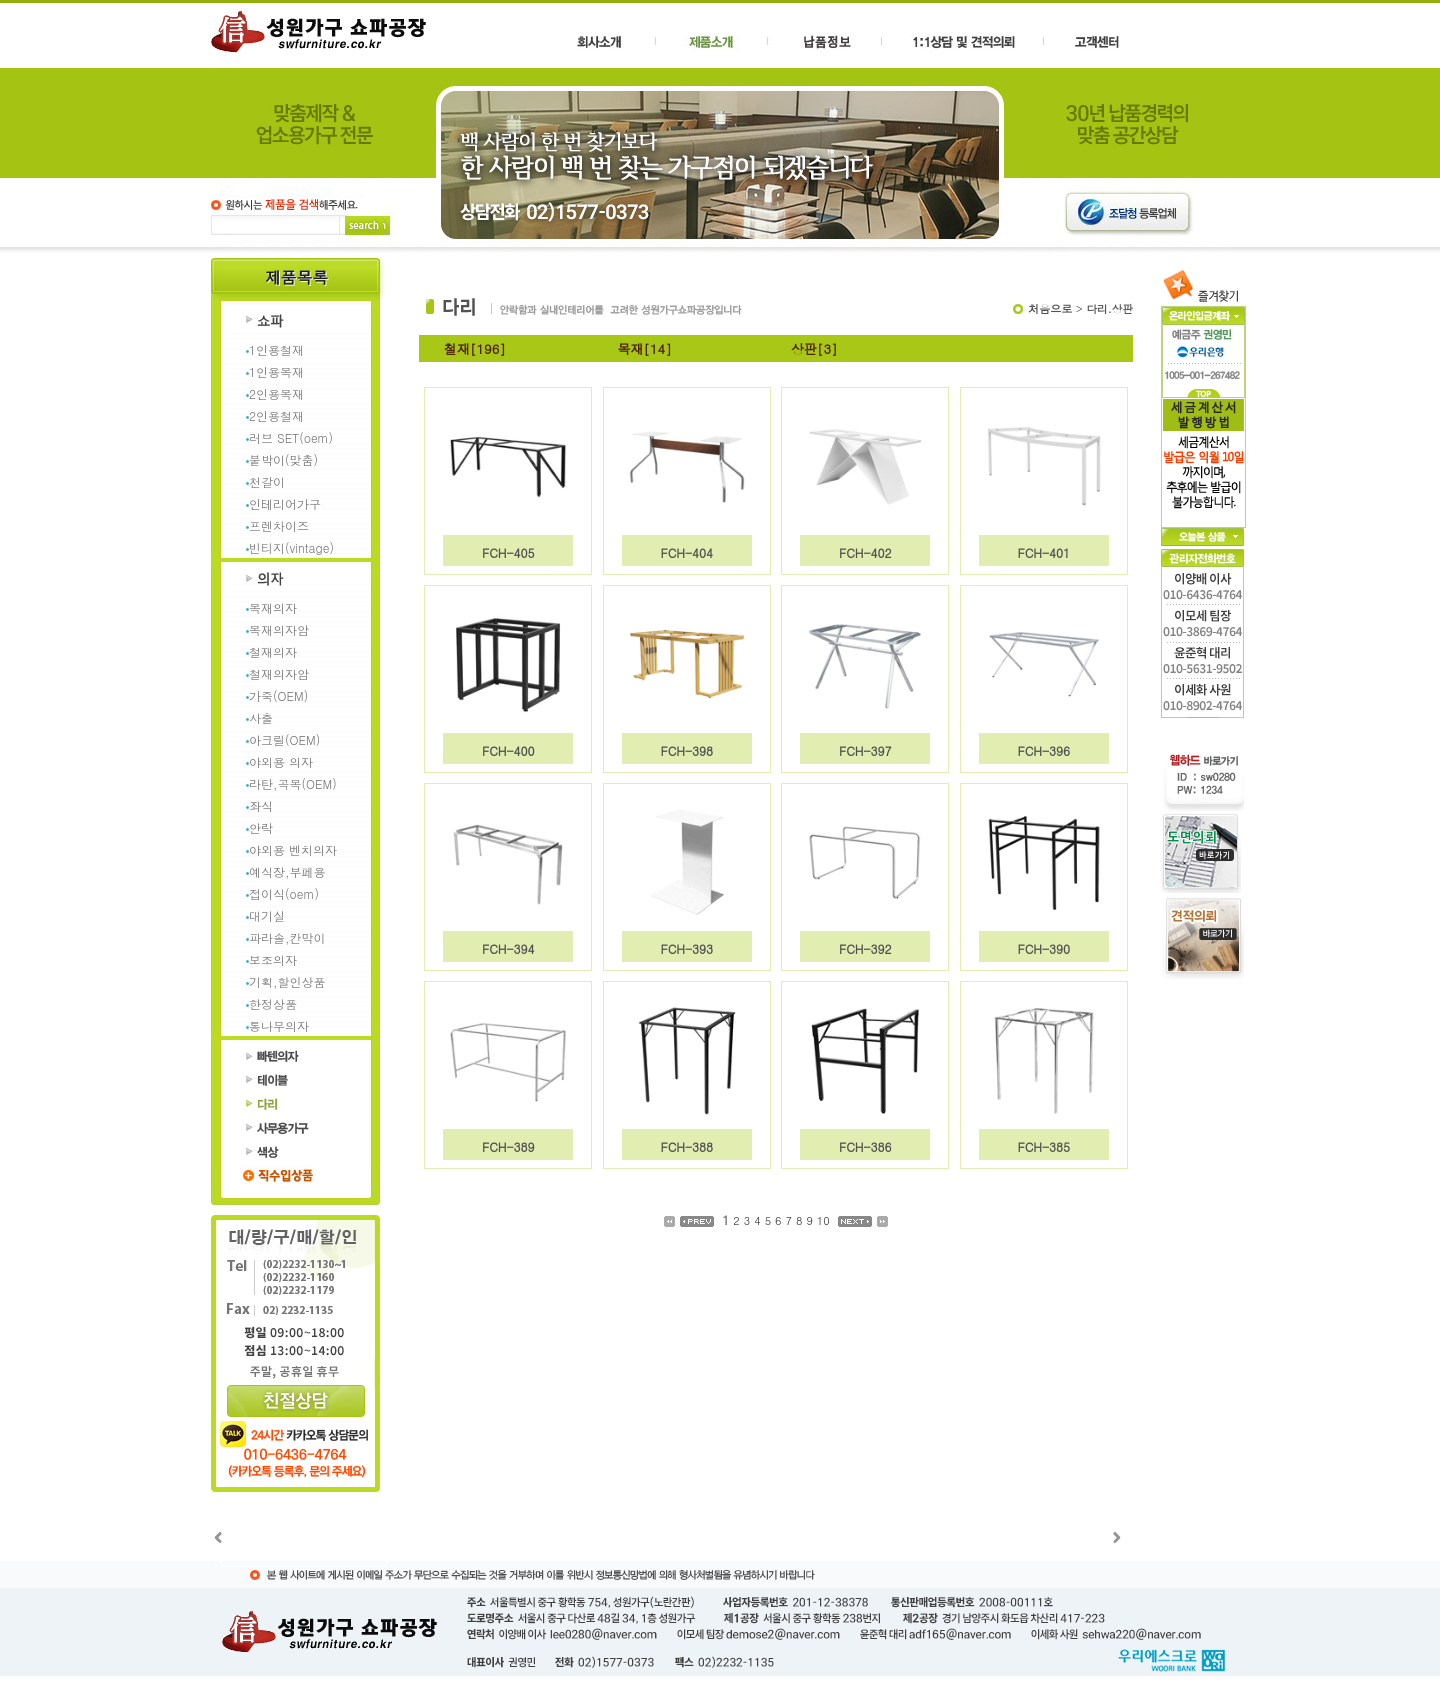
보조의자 (273, 959)
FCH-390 (1043, 948)
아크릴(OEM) (284, 739)
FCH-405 (508, 552)
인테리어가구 (285, 503)
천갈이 (267, 481)
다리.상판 (1109, 308)
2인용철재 (276, 415)
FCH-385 (1043, 1146)
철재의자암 (279, 673)
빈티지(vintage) (291, 547)
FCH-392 (865, 948)
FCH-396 (1043, 750)
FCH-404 (686, 552)
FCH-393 (686, 948)
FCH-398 (686, 750)
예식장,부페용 (287, 871)
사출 (261, 717)
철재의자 (273, 651)
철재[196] (475, 348)
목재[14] (645, 348)
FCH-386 (865, 1146)
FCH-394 (508, 948)
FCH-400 (508, 750)
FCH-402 (865, 552)
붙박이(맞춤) (283, 459)
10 (823, 1220)
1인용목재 (276, 371)
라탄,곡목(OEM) (293, 783)
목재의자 (273, 607)
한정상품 (273, 1003)
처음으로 (1050, 308)
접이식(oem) (284, 893)
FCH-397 (865, 750)
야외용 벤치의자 (293, 849)
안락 (261, 827)
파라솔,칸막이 (287, 937)
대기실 (267, 915)
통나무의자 (279, 1025)
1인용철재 (276, 349)
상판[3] (814, 348)
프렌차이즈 (279, 525)
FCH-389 (508, 1146)
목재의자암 (279, 629)
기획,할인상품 (287, 981)
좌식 (261, 805)
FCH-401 (1043, 552)
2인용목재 (276, 393)
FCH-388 (686, 1146)
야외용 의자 (281, 761)
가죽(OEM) (278, 695)
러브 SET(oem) (291, 437)
